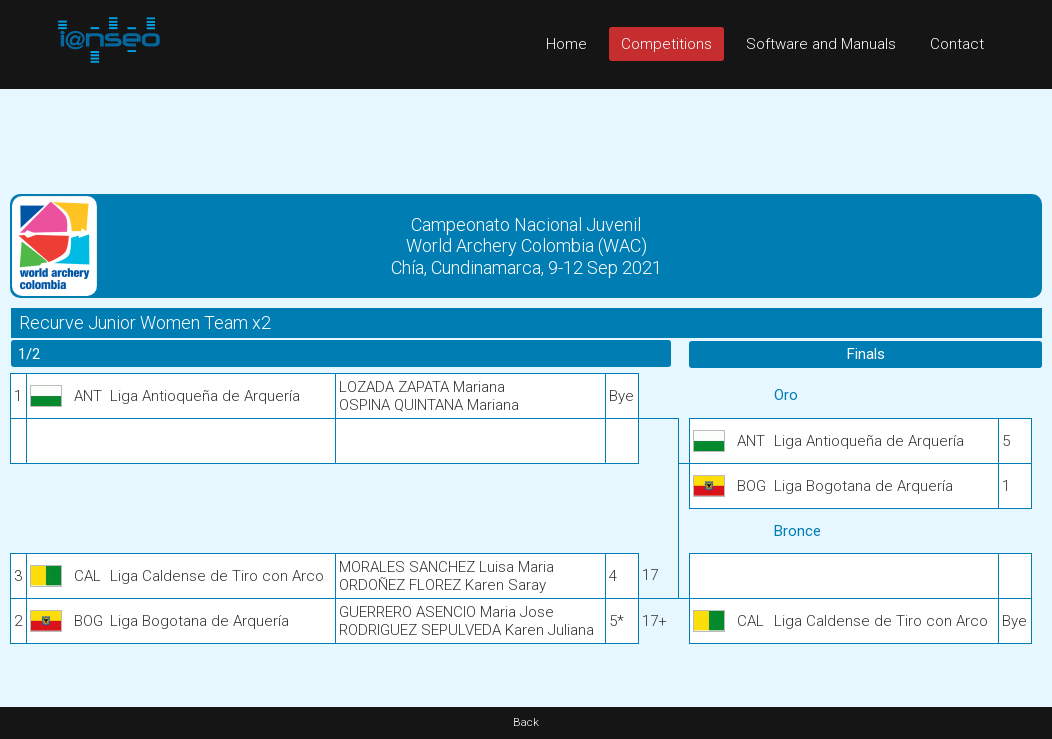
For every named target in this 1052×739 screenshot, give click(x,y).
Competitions (666, 44)
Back (526, 722)
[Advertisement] (526, 134)
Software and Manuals (821, 44)
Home (566, 44)
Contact (957, 44)
